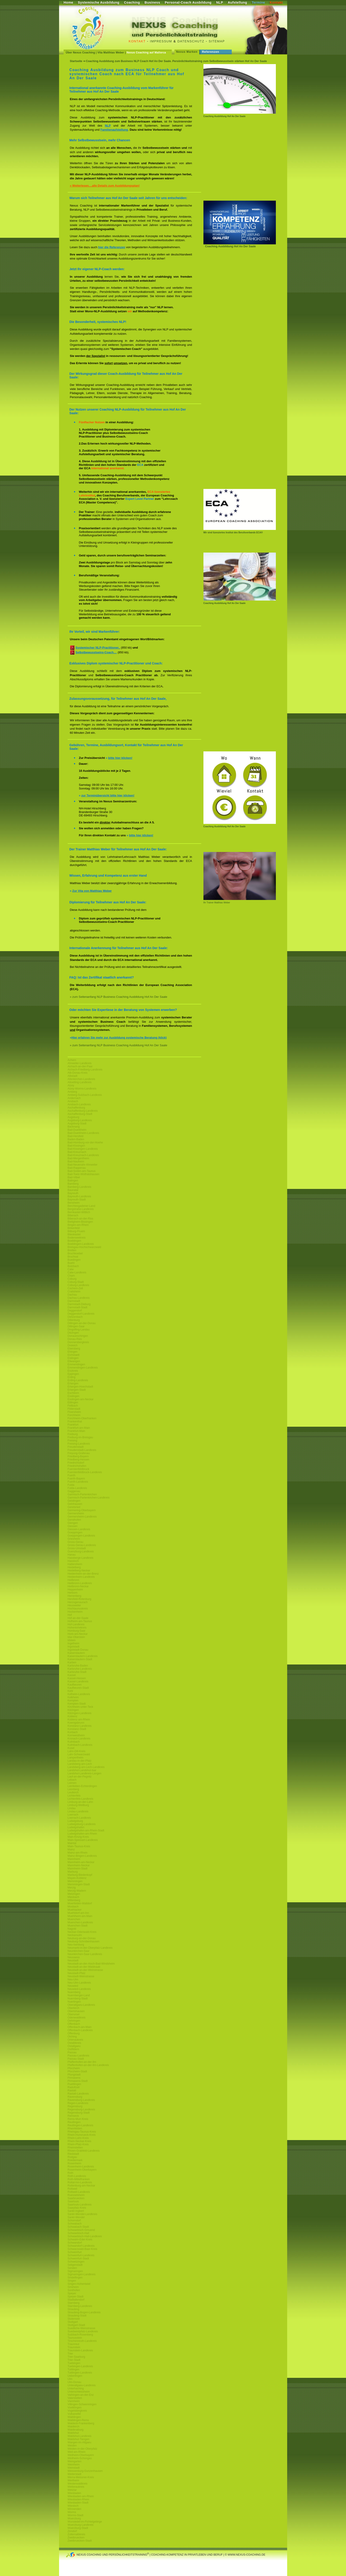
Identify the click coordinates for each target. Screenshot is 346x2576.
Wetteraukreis (76, 2486)
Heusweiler (74, 1605)
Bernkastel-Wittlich (79, 1212)
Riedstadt (73, 2153)
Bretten (72, 1250)
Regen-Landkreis (78, 2103)
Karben (72, 1662)
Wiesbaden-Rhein (78, 2499)
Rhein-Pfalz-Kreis (78, 2144)
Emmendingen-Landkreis (83, 1367)
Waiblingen (74, 2417)
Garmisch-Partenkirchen (82, 1494)
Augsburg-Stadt (77, 1123)
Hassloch (73, 1561)
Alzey (71, 1085)
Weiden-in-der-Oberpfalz (82, 2448)
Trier (70, 2353)
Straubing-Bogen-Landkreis (84, 2312)
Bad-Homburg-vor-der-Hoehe (85, 1142)
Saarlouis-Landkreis (80, 2204)
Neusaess (74, 1957)
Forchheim (74, 1415)
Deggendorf (75, 1310)
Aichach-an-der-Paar (80, 1066)
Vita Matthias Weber (111, 52)
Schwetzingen (76, 2261)
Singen (72, 2280)
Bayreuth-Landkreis (79, 1196)
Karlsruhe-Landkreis (80, 1668)
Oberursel (74, 2014)
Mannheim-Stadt (78, 1868)
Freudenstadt (76, 1446)
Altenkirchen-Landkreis (81, 1079)
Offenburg (74, 2033)
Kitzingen (73, 1710)
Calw (71, 1269)
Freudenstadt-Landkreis (82, 1450)
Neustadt (73, 1960)
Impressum (161, 41)
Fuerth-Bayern (76, 1478)
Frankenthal (75, 1421)
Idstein (72, 1640)
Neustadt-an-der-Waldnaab (84, 1966)
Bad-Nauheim (76, 1161)
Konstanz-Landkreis (80, 1725)
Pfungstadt (74, 2074)
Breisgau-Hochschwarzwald (84, 1247)
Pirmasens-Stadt (78, 2081)
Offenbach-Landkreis (80, 2030)
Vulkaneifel (74, 2413)
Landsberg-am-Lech (80, 1763)
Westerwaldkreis (78, 2483)
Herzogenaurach (78, 1602)
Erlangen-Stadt (77, 1389)
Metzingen (74, 1893)
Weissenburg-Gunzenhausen (85, 2471)
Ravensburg (75, 2096)
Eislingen (73, 1358)
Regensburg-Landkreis (81, 2109)
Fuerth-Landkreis (78, 1481)
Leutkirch (73, 1792)
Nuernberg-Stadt (78, 1998)
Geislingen (74, 1500)
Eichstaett (74, 1355)
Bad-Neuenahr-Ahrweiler (83, 1164)
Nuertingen (74, 2001)
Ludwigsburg (75, 1821)
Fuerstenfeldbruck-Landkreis (85, 1472)
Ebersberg (74, 1348)
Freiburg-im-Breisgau (80, 1437)
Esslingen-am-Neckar (81, 1399)
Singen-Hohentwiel (79, 2283)
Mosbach (73, 1906)
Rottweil (72, 2188)
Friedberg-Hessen (78, 1459)
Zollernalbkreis (76, 2534)
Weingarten (74, 2461)
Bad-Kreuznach (77, 1152)
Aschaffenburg (76, 1107)
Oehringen (74, 2020)
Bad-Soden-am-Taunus (81, 1171)
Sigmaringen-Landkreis (81, 2274)
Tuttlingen (73, 2369)
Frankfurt (73, 1424)
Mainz (71, 1849)
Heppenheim (75, 1589)
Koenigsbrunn (76, 1722)
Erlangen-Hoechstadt (80, 1386)
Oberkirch (73, 2008)
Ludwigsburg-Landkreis (82, 1824)
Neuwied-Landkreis (79, 1989)
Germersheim (76, 1513)
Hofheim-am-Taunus (80, 1621)
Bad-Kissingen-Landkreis (83, 1148)
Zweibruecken (76, 2537)
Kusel (71, 1748)
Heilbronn (73, 1580)
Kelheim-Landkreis (79, 1694)
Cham (71, 1275)
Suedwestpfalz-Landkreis (83, 2331)
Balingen (73, 1180)
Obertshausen (76, 2011)
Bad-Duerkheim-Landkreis (83, 1133)
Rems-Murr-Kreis (78, 2119)
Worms (72, 2512)
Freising (72, 1440)
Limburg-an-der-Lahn (80, 1802)
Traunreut (73, 2344)
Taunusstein (75, 2337)
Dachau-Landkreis (79, 1297)
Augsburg (73, 1117)
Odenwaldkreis (77, 2017)
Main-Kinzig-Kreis (78, 1836)
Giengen (73, 1523)
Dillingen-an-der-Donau (82, 1323)
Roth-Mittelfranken (79, 2179)
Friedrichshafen (77, 1465)
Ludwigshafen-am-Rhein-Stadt (86, 1830)
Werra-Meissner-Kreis (81, 2477)
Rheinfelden (75, 2128)
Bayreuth (73, 1193)
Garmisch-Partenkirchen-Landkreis (89, 1497)
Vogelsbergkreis (77, 2410)
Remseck (73, 2115)
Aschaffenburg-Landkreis (83, 1110)
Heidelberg (74, 1567)
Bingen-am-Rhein (78, 1225)
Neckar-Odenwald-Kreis (82, 1932)
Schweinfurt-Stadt (78, 2258)
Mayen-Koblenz (77, 1878)
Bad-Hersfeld (76, 1136)
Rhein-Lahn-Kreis (78, 2138)
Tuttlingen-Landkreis (80, 2372)
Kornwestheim (76, 1735)
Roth (70, 2172)
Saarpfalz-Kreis (77, 2207)
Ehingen (73, 1351)
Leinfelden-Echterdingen (82, 1786)
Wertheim (73, 2480)
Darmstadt (74, 1301)
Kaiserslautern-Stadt (80, 1659)
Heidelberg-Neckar (79, 1570)
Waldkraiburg (76, 2429)
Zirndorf (72, 2531)
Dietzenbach (75, 1316)
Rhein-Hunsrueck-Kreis (82, 2134)
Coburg (72, 1278)
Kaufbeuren (75, 1684)
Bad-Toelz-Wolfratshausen (84, 1174)
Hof (70, 1614)
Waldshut (73, 2432)
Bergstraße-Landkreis (81, 1209)
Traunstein (74, 2347)
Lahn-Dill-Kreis (77, 1751)
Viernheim (74, 2401)
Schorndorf (74, 2220)
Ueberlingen (75, 2375)
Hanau (72, 1554)
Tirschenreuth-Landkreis (82, 2341)
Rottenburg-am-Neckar (81, 2185)
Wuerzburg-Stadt (78, 2528)
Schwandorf (75, 2242)
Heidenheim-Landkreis (81, 1576)
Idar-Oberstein (76, 1637)
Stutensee (74, 2318)
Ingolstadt (73, 1646)
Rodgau (72, 2157)
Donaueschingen (78, 1335)
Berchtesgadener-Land (81, 1205)
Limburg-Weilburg (78, 1805)
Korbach (73, 1732)
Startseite (76, 61)
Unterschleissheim (79, 2391)
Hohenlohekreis (77, 1627)
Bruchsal (73, 1256)
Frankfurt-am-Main (79, 1427)
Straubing (73, 2309)
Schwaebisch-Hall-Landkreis (85, 2236)
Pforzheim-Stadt (77, 2071)
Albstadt (72, 1076)
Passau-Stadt (76, 2058)
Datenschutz (190, 41)
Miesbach (73, 1897)
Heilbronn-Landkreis (80, 1583)
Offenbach (74, 2023)
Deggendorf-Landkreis (81, 1313)
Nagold (72, 1928)
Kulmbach (74, 1741)
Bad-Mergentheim (78, 1158)
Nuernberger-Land (79, 1995)
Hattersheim (75, 1564)
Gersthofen (74, 1519)
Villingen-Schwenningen (82, 2404)
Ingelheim (73, 1643)
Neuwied (73, 1985)
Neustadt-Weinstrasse (81, 1976)
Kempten (73, 1700)
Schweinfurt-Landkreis (81, 2255)
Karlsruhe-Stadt (77, 1672)
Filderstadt (74, 1408)
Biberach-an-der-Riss (80, 1218)
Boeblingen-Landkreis (81, 1244)
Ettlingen (73, 1402)
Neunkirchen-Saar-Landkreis (85, 1954)
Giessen (73, 1526)
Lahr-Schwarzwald (79, 1754)
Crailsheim (74, 1291)
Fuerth (72, 1475)
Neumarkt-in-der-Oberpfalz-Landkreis (90, 1947)
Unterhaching (76, 2388)
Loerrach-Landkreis (79, 1817)
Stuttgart (73, 2321)
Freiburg (73, 1434)
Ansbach (73, 1101)
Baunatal (73, 1190)
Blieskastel (74, 1234)
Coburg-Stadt (76, 1282)
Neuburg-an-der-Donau (82, 1938)
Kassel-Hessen (77, 1678)
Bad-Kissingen (76, 1145)
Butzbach (73, 1266)
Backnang (74, 1126)
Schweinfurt (75, 2252)
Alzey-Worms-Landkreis (82, 1088)
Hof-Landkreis (76, 1624)
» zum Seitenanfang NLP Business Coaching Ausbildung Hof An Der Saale (118, 996)
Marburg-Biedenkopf (80, 1874)
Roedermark (75, 2160)
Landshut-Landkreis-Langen (84, 1773)
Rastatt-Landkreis (78, 2093)
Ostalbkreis (74, 2042)
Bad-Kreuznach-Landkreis (83, 1155)
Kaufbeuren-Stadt (78, 1687)
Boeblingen (74, 1240)
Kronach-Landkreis (79, 1738)
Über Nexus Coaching (80, 52)
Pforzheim (74, 2068)
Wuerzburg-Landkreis (81, 2524)
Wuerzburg (74, 2518)
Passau (72, 2052)
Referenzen (210, 51)
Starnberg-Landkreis (80, 2306)
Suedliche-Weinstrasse (81, 2328)
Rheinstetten (75, 2147)
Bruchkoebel (75, 1253)
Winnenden (74, 2509)
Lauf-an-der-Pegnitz (80, 1776)
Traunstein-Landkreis (80, 2350)
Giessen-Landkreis (79, 1529)
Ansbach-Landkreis (79, 1104)
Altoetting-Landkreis (80, 1082)
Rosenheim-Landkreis (81, 2166)
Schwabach (75, 2223)
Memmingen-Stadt (79, 1884)
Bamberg (73, 1183)
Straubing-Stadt (77, 2315)
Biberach (73, 1215)
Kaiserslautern (76, 1653)
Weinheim (74, 2464)
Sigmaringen (75, 2271)
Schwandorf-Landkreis (81, 2245)
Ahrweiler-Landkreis (80, 1063)
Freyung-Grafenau (79, 1453)
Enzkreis (73, 1370)
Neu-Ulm (73, 1979)
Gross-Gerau (75, 1542)
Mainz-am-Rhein (78, 1852)
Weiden (72, 2445)
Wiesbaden (74, 2493)
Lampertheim (76, 1757)
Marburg (73, 1871)
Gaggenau (74, 1491)
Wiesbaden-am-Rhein (81, 2496)
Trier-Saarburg (76, 2356)
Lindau (72, 1808)
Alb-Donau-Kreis (78, 1072)
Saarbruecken (76, 2198)
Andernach (74, 1098)
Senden (72, 2268)
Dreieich (73, 1345)
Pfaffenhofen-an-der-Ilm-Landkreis (88, 2065)
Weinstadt (74, 2467)
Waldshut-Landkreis (80, 2436)
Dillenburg (74, 1320)
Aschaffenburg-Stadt (80, 1114)
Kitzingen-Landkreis (79, 1713)
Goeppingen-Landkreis (81, 1535)
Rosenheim (74, 2163)
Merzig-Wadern (77, 1890)
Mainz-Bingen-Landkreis (82, 1855)
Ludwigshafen (76, 1827)
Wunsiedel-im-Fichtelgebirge (85, 2521)
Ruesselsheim (76, 2195)
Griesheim (74, 1538)
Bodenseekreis (77, 1237)
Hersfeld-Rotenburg (79, 1599)
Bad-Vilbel (74, 1177)
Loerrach (73, 1814)
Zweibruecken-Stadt (80, 2540)
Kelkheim (73, 1697)
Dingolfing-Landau (79, 1329)
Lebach (72, 1779)
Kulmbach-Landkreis (80, 1744)
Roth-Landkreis (77, 2176)
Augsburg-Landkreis (80, 1120)
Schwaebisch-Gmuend (81, 2230)
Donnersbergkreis (78, 1342)
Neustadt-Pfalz (77, 1973)
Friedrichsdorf (76, 1462)
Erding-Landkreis (78, 1380)
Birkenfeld (74, 1228)
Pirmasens (74, 2077)
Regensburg (75, 2106)
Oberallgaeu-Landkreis (81, 2004)
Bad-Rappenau (77, 1167)
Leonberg (73, 1789)
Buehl (71, 1263)
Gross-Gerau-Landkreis (82, 1545)
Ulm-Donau (74, 2382)
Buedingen (74, 1259)
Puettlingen (74, 2084)
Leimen (72, 1783)
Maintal (72, 1843)
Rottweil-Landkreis (79, 2192)
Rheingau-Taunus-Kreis (82, 2131)
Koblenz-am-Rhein (79, 1719)
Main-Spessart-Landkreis (83, 1840)
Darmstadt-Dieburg (79, 1304)
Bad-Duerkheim (77, 1129)
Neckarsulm (75, 1935)
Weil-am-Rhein (77, 2451)
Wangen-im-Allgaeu (79, 2442)
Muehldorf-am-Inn (78, 1913)
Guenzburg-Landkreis (81, 1551)
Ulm (70, 2379)
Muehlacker (75, 1909)
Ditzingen (73, 1332)
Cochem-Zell (75, 1288)
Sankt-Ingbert (76, 2211)
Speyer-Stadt (76, 2296)
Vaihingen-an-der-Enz (81, 2394)
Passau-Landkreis (78, 2055)
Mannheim (74, 1859)
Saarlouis (73, 2201)
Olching (72, 2036)
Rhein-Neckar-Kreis (79, 2141)
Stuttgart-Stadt (76, 2325)
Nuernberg (74, 1992)
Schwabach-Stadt (78, 2226)
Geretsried (74, 1507)
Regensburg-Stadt (79, 2112)
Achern (72, 1060)
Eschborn (73, 1393)
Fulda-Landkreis (77, 1488)
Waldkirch (73, 2426)
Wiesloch (73, 2505)
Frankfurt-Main (76, 1431)
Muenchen (74, 1919)
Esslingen (73, 1396)
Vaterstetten (75, 2398)
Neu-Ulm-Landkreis (79, 1982)
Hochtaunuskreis (78, 1608)
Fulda (71, 1484)
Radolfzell (74, 2087)
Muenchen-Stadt (78, 1925)
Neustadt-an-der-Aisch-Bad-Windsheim (91, 1963)
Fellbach (73, 1405)
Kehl (70, 1691)
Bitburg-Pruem (76, 1231)
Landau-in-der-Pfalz (79, 1760)
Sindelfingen (75, 2277)
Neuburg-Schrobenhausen (84, 1941)
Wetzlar (72, 2490)
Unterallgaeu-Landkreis (82, 2385)
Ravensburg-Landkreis (81, 2100)
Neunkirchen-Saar (79, 1951)
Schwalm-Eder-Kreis (80, 2239)
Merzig (72, 1887)
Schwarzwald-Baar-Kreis (82, 2249)
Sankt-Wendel (76, 2217)
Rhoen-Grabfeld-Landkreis (84, 2150)
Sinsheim (73, 2287)
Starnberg (74, 2302)
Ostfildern (73, 2049)
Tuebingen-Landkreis (80, 2366)
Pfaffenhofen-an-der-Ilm (82, 2062)
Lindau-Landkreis (78, 1811)
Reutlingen (74, 2122)
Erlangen (73, 1383)
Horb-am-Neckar (78, 1634)
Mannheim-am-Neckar (81, 1862)
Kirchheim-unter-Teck (80, 1706)
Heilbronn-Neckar (78, 1586)
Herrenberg (74, 1595)
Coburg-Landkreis (78, 1285)
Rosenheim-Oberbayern (82, 2169)
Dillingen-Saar (76, 1326)
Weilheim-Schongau (80, 2458)
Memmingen (75, 1881)
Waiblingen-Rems (78, 2420)
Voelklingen (74, 2407)
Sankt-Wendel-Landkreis (82, 2214)
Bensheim (74, 1202)
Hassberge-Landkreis (80, 1557)
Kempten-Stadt (77, 1703)
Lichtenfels (74, 1795)
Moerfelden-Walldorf (80, 1903)
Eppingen (73, 1374)
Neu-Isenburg (76, 1944)
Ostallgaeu (74, 2046)
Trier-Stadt (74, 2360)
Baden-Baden (76, 1139)
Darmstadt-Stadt (77, 1307)
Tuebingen (74, 2363)
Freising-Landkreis (79, 1443)
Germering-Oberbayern (82, 1510)
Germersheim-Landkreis (82, 1516)
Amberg (72, 1091)
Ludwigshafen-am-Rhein (82, 1833)
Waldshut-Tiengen (79, 2439)
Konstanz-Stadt (77, 1729)
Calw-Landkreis (77, 1272)
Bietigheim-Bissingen (80, 1221)
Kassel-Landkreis (78, 1681)
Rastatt (72, 2090)
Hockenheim (75, 1611)
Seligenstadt (75, 2264)
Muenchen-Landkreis (80, 1922)
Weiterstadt (74, 2474)
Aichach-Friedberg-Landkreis (85, 1069)
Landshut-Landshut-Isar (82, 1770)
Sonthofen (74, 2290)
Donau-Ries (75, 1339)
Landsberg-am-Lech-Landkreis (86, 1767)
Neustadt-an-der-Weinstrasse (85, 1970)
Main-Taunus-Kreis (79, 1846)
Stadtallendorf (76, 2299)
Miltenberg (74, 1900)
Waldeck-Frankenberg (81, 2423)
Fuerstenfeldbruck (78, 1469)
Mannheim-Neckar (79, 1865)
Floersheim (74, 1412)
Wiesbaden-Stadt (78, 2502)
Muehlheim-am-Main (80, 1916)
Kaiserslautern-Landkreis (83, 1656)
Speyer (72, 2293)
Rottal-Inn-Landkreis (80, 2182)
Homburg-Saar (77, 1630)
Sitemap (217, 41)
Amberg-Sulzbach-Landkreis (85, 1095)
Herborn (72, 1592)
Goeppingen (75, 1532)
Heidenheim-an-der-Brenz (83, 1573)
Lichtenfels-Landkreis (80, 1798)
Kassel (72, 1675)
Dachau (72, 1294)
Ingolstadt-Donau (78, 1649)
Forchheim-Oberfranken (82, 1418)
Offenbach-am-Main (80, 2027)
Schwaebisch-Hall (78, 2233)
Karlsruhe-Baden (78, 1665)
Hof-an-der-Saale (78, 1618)
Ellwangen (74, 1361)
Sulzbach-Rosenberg (80, 2334)
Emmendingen (76, 1364)
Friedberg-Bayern (78, 1456)
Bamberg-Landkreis (79, 1186)
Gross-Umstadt (77, 1548)
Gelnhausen (75, 1504)
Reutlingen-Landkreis (80, 2125)
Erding (72, 1377)
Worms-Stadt (76, 2515)
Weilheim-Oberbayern (81, 2455)
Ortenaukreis (75, 2039)
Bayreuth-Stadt (77, 1199)
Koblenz (72, 1716)
